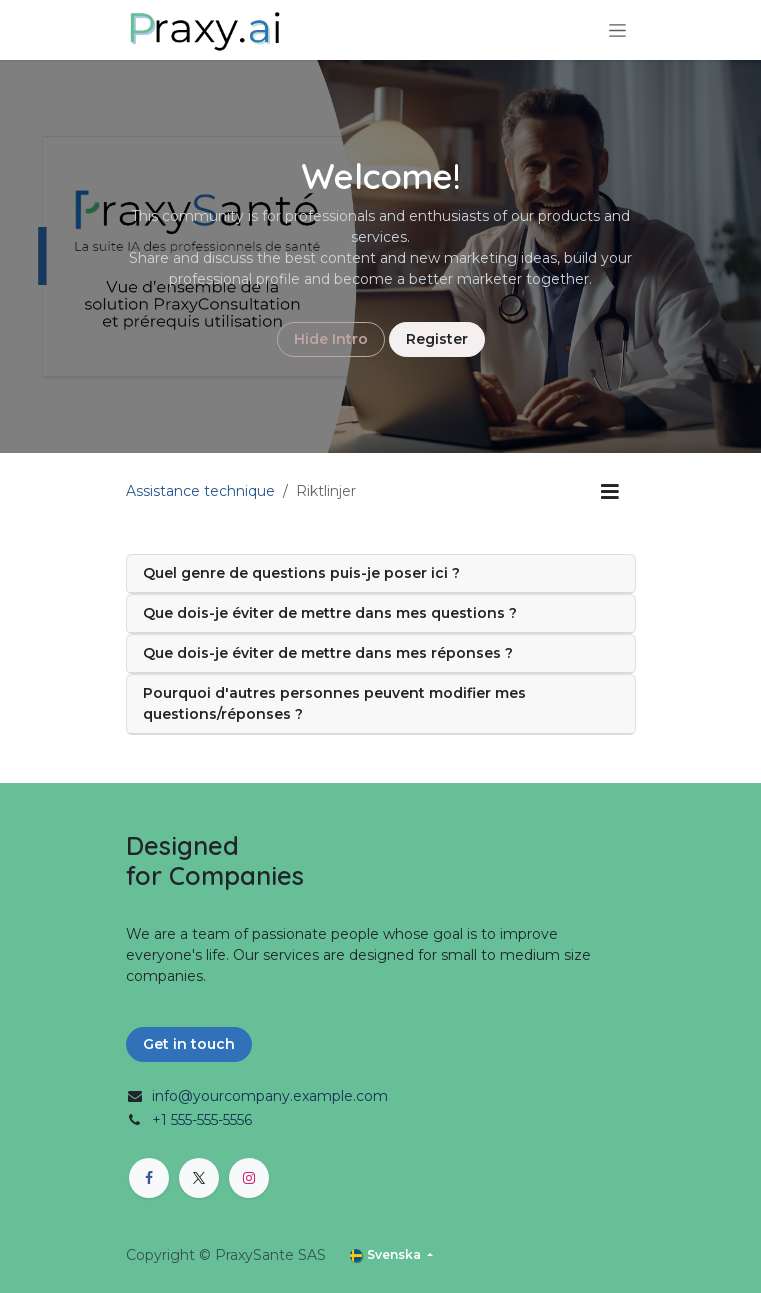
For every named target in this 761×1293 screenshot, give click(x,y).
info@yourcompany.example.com (270, 1096)
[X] (199, 1178)
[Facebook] (149, 1178)
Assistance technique (200, 491)
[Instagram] (249, 1178)
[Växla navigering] (617, 30)
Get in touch (189, 1044)
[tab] (381, 574)
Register (437, 339)
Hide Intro (331, 339)
